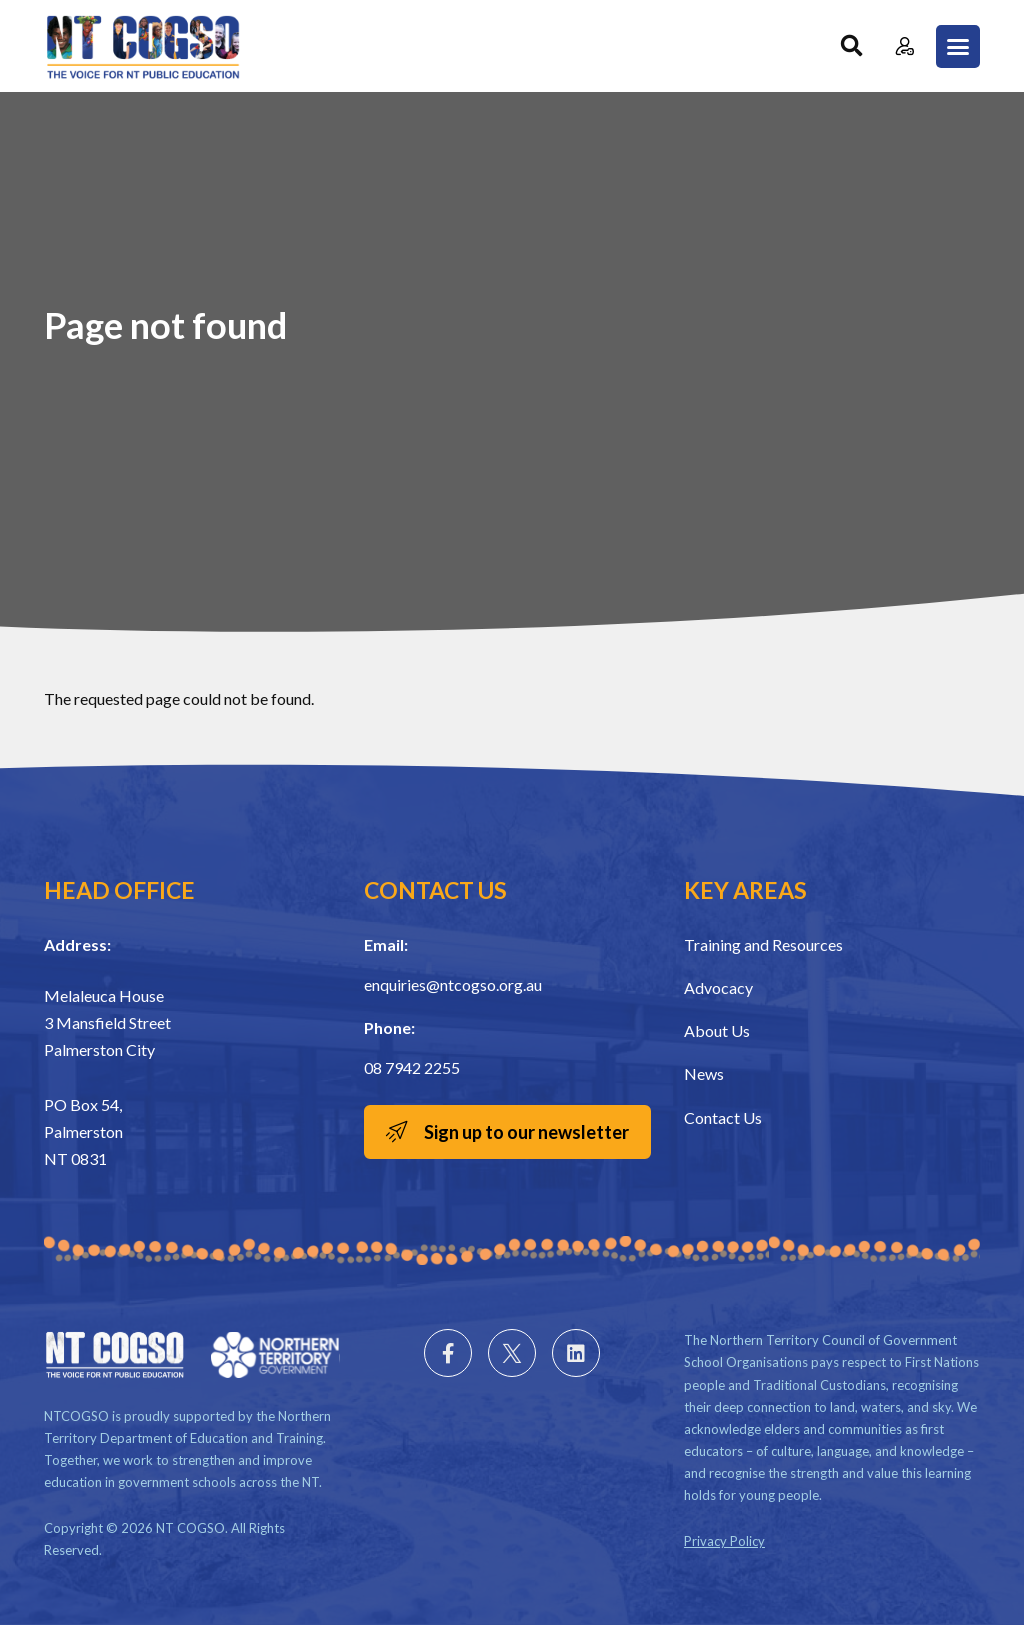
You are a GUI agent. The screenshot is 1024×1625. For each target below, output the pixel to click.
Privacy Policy (724, 1541)
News (704, 1073)
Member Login (904, 46)
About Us (717, 1030)
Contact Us (723, 1117)
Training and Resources (763, 944)
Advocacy (718, 987)
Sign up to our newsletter (526, 1132)
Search (851, 46)
